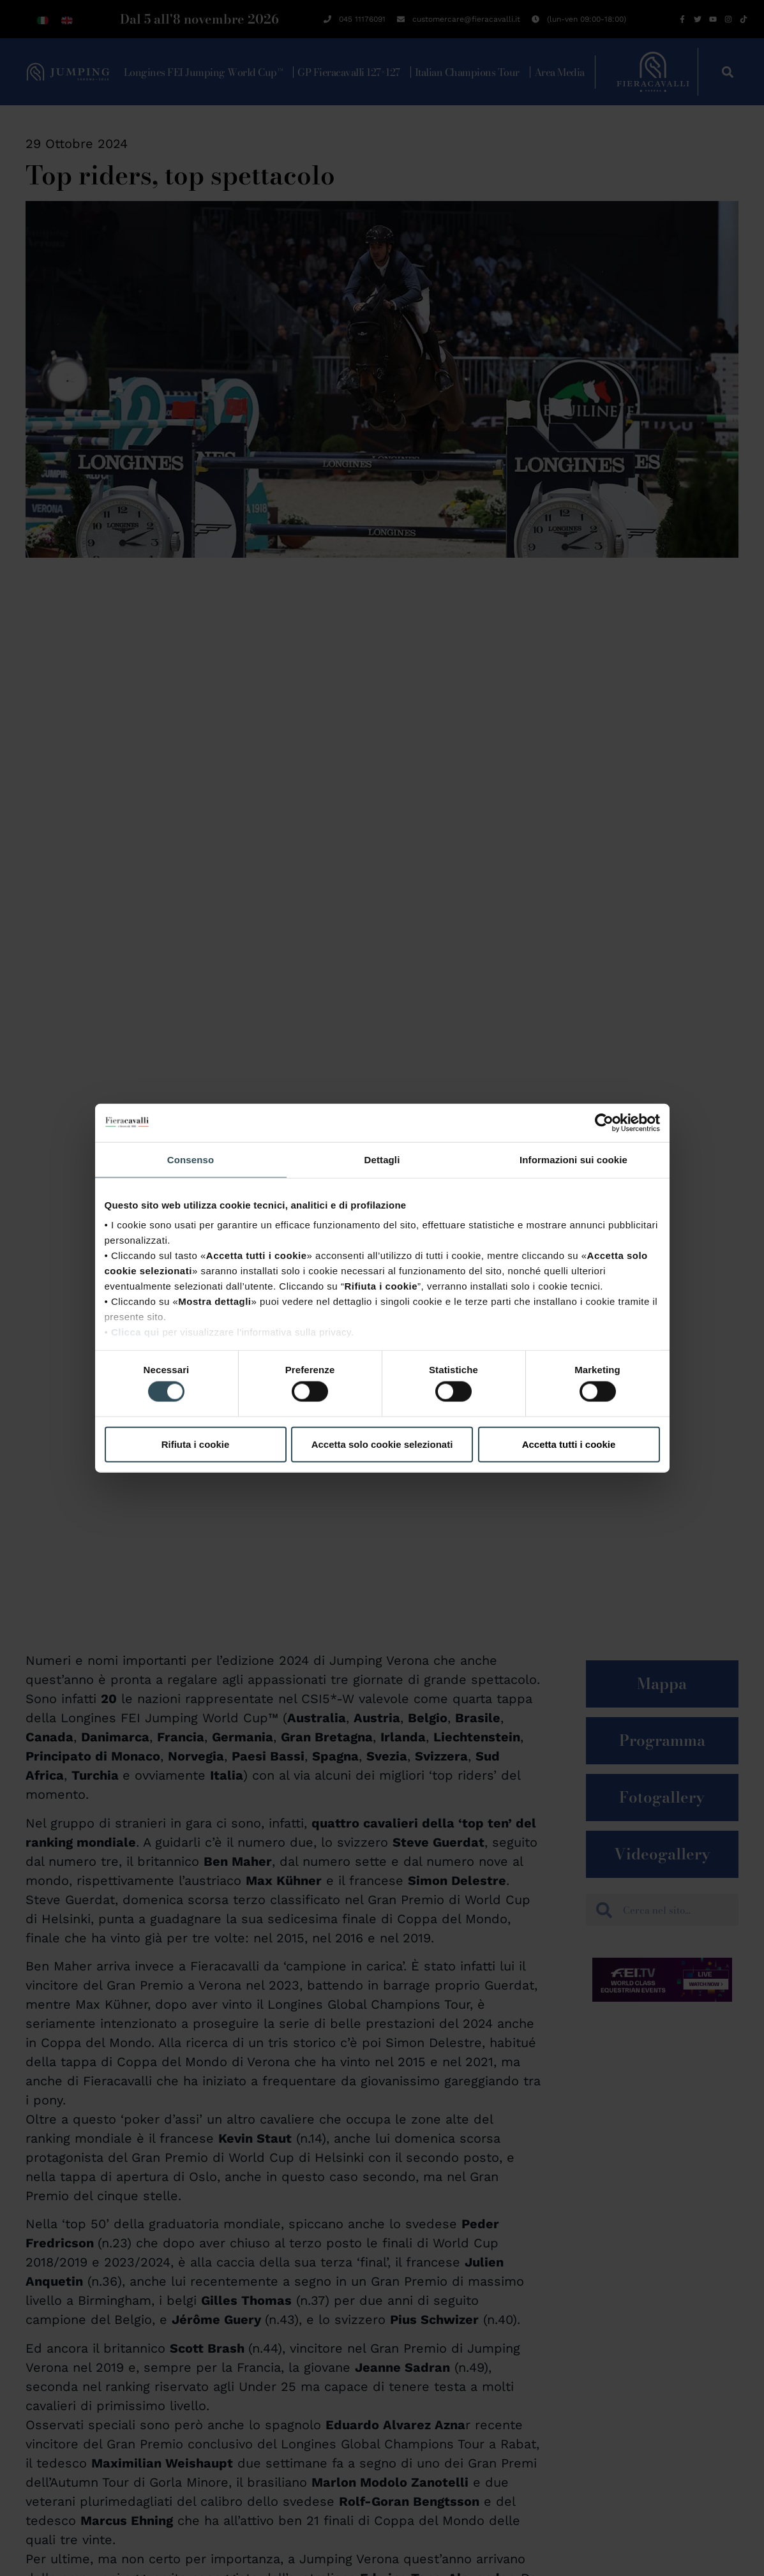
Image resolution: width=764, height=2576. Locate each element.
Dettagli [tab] (382, 1159)
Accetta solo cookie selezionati (382, 1443)
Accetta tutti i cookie (569, 1443)
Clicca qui (135, 1332)
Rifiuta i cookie (195, 1443)
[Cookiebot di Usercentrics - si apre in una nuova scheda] (604, 1122)
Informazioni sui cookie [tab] (573, 1159)
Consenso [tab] (190, 1159)
